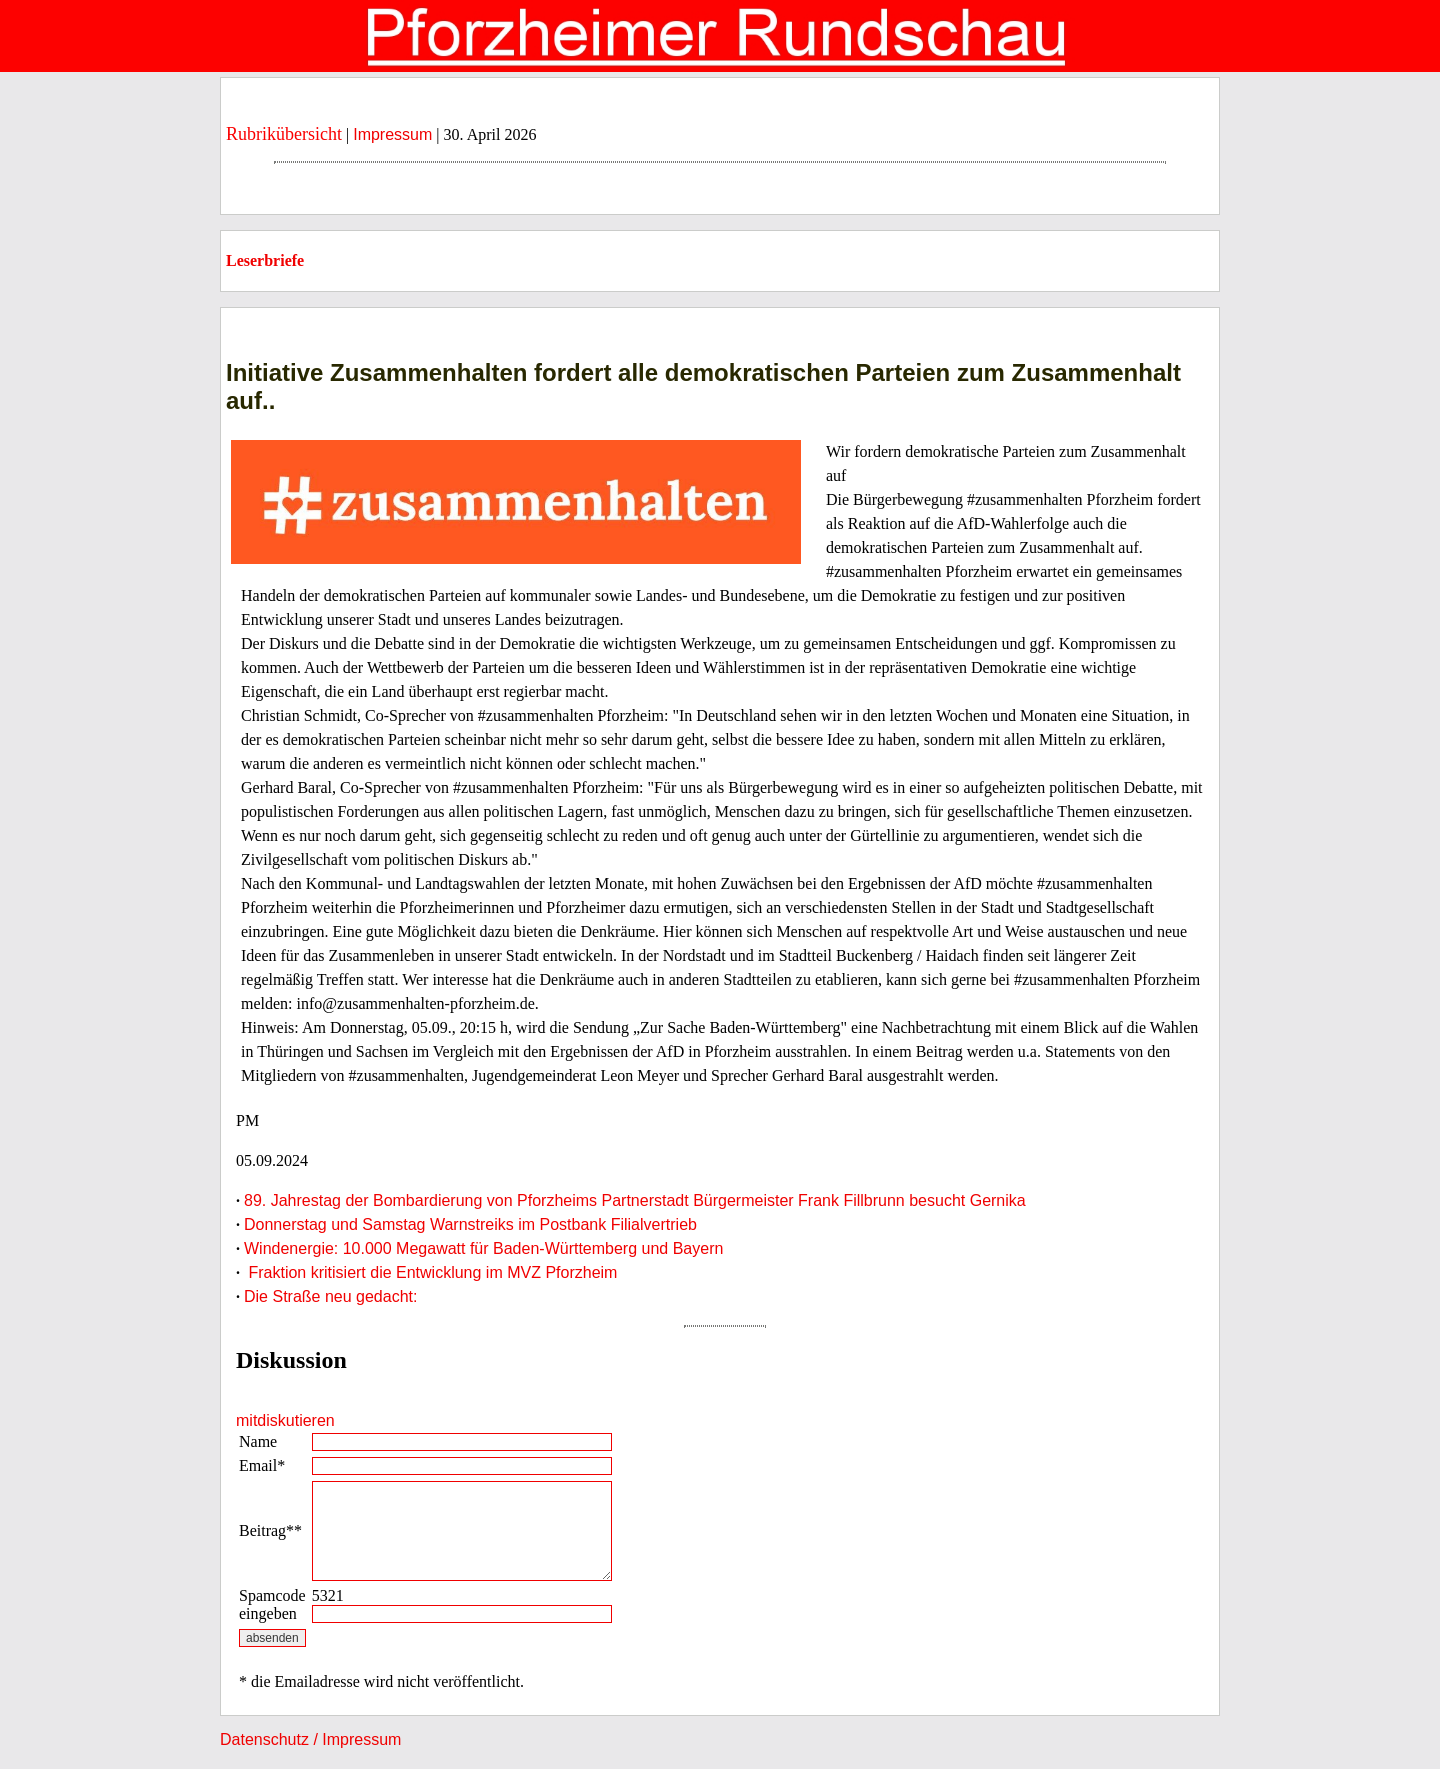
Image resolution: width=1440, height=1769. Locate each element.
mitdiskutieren (285, 1420)
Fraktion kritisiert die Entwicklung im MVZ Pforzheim (430, 1272)
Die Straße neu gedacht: (330, 1296)
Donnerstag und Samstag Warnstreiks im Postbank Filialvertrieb (470, 1224)
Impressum (392, 134)
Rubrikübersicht (284, 134)
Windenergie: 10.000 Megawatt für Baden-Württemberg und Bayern (483, 1248)
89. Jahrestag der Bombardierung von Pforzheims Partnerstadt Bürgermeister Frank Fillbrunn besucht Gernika (635, 1200)
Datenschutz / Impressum (310, 1739)
